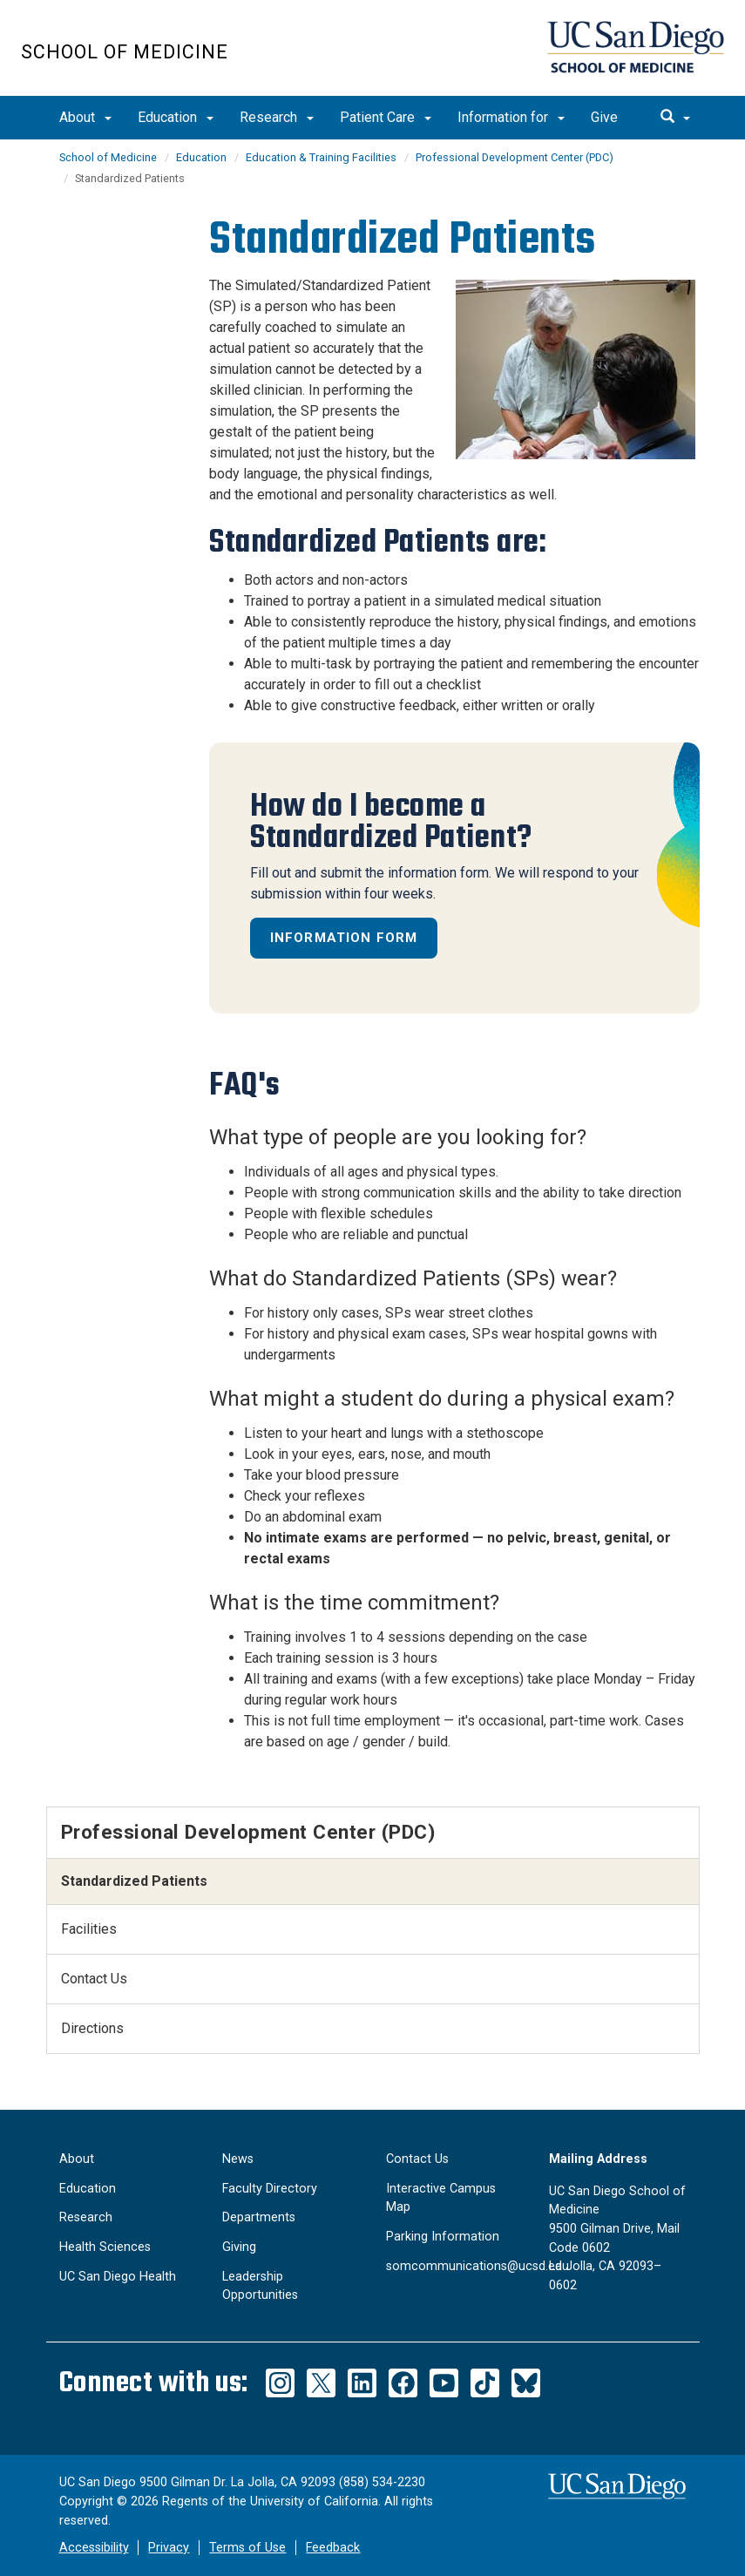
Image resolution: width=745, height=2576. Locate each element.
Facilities (89, 1929)
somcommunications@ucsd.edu (477, 2266)
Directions (92, 2028)
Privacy (168, 2547)
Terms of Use (247, 2547)
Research (277, 117)
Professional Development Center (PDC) (514, 157)
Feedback (333, 2547)
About (85, 117)
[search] (675, 117)
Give (604, 117)
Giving (239, 2247)
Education (175, 117)
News (238, 2159)
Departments (258, 2217)
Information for (511, 117)
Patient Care (385, 117)
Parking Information (442, 2236)
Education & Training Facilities (321, 157)
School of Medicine (124, 52)
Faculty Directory (269, 2188)
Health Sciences (105, 2247)
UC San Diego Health (117, 2276)
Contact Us (94, 1978)
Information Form (344, 938)
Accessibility (94, 2547)
